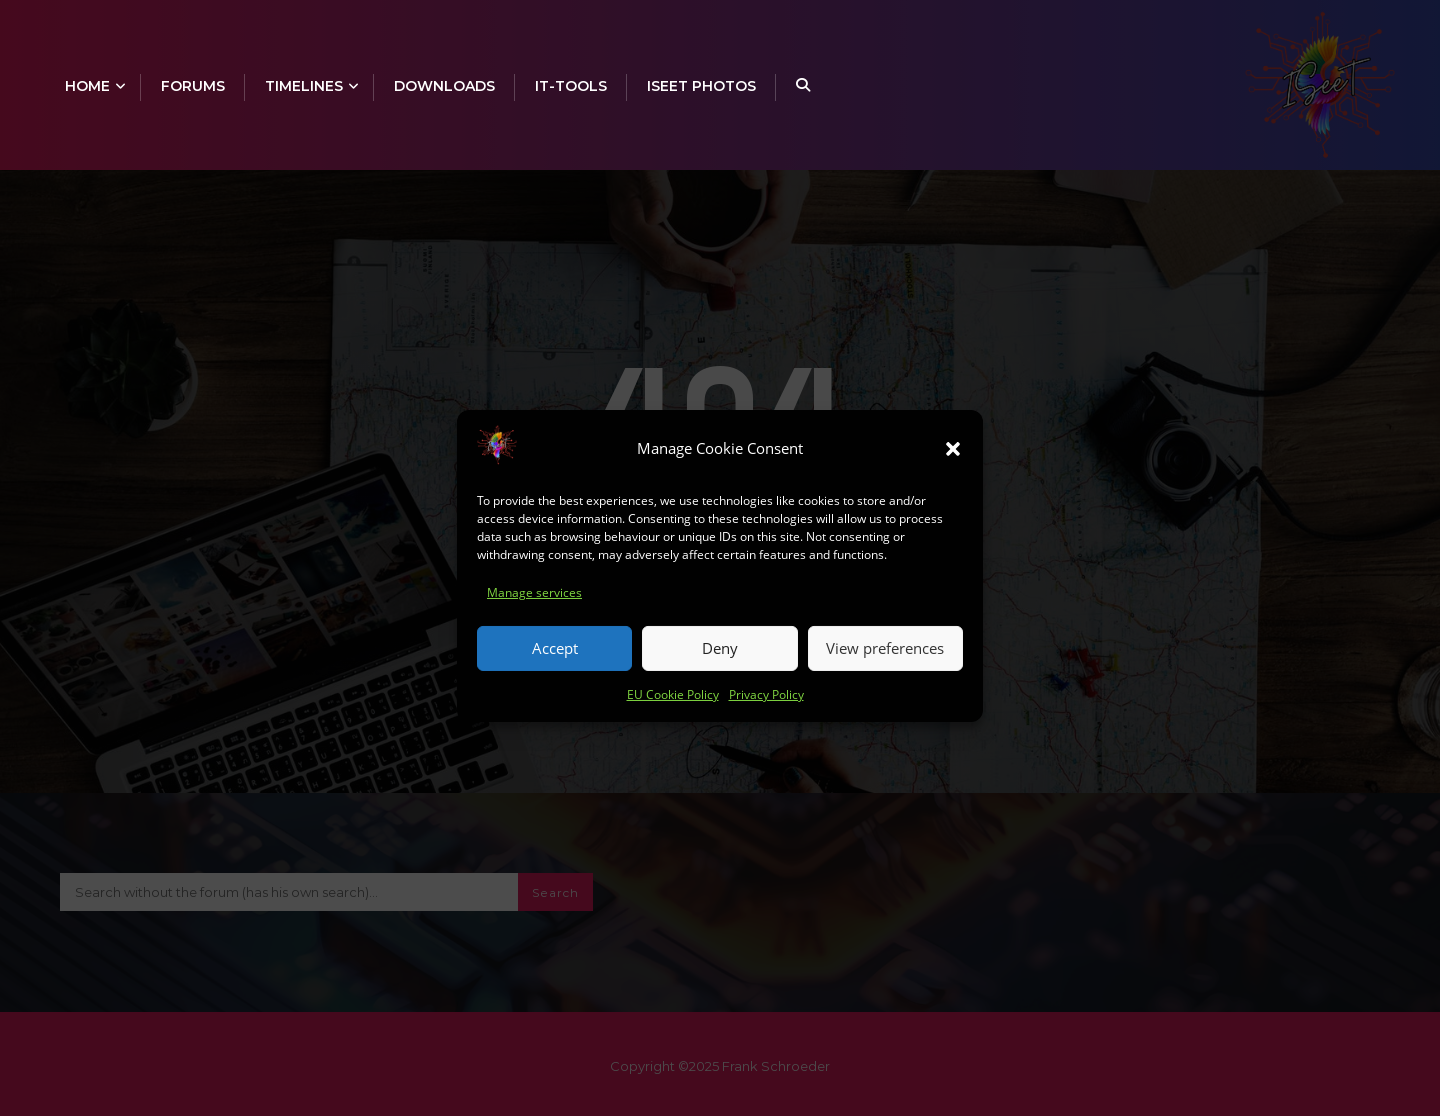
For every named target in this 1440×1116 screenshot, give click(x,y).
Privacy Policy (766, 707)
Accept (555, 662)
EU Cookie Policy (673, 707)
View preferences (885, 662)
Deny (720, 662)
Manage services (534, 606)
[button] (953, 463)
